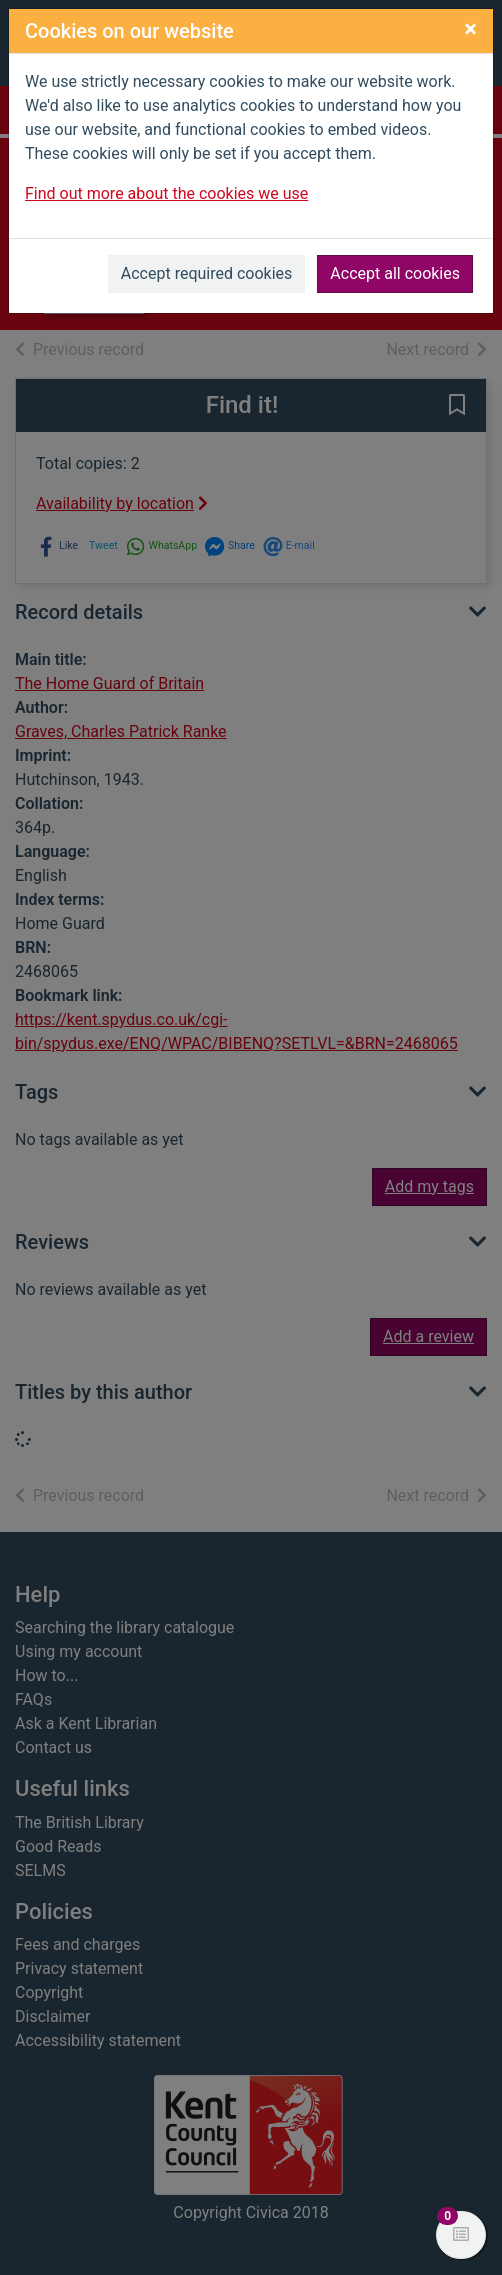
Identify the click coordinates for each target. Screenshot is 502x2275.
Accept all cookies (395, 273)
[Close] (470, 29)
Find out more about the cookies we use (166, 193)
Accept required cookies (207, 273)
